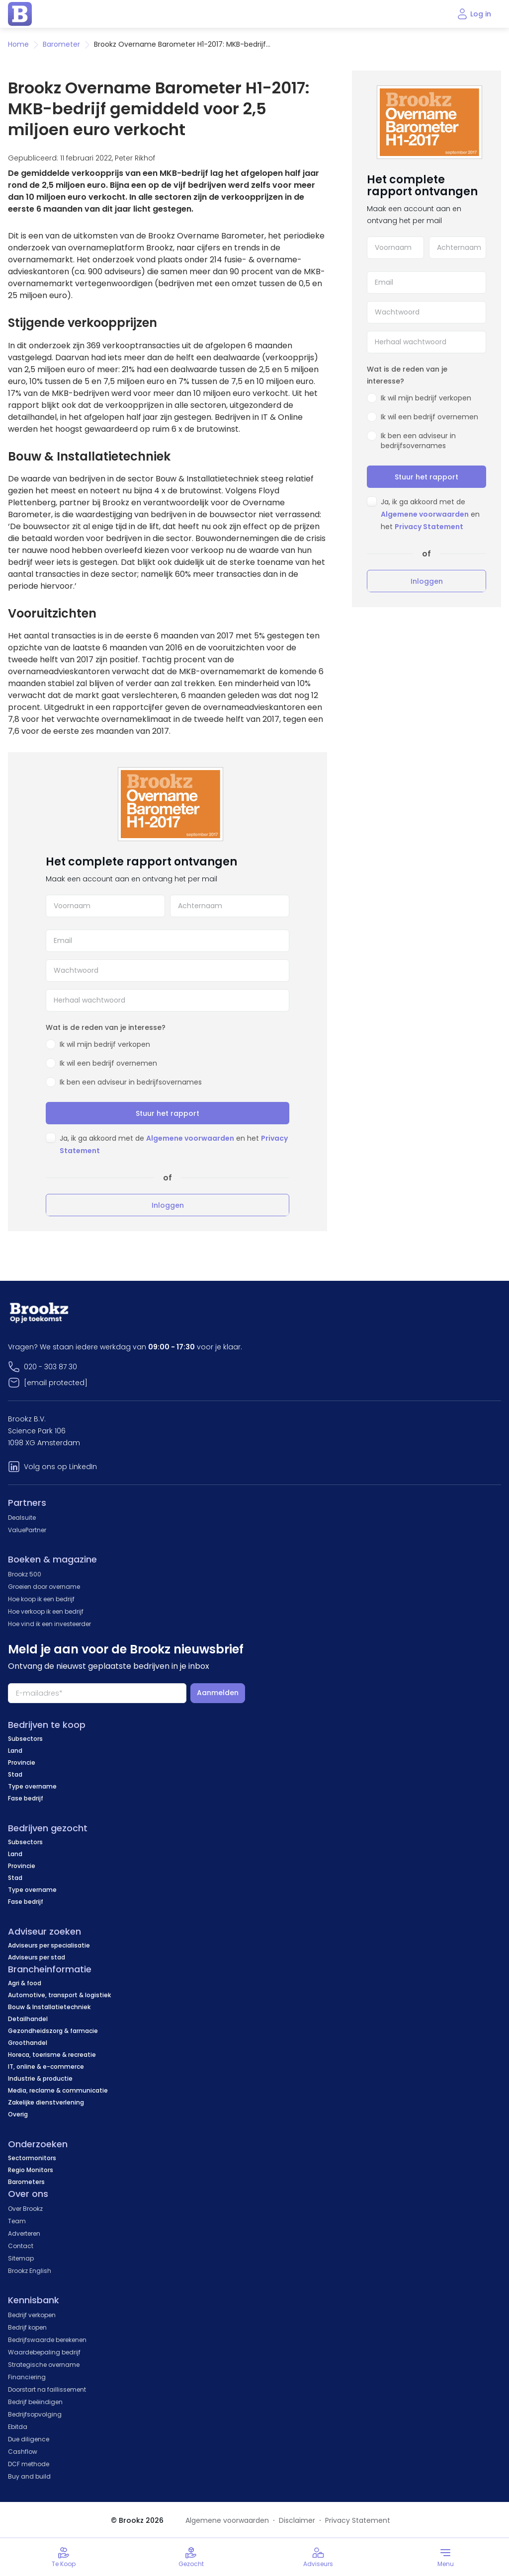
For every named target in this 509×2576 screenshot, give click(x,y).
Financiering (27, 2377)
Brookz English (29, 2270)
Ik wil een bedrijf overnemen (108, 1063)
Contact (20, 2246)
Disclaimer (297, 2520)
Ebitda (17, 2426)
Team (17, 2221)
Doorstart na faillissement (47, 2389)
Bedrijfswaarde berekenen (47, 2340)
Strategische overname (44, 2364)
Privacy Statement (429, 527)
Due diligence (28, 2439)
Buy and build (29, 2476)
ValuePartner (27, 1530)
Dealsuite (22, 1517)
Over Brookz (25, 2208)
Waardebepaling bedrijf (44, 2352)
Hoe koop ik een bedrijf (41, 1599)
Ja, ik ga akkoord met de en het (430, 514)
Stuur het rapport (167, 1113)
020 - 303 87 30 (50, 1367)
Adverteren (24, 2233)
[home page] (20, 14)
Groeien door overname (44, 1586)
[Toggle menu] (445, 2557)
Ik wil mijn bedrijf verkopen (105, 1044)
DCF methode (28, 2464)
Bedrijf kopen (27, 2327)
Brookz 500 (24, 1574)
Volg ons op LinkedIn (60, 1467)
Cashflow (22, 2451)
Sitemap (21, 2258)
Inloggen (168, 1205)
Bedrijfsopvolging (35, 2414)
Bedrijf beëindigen (35, 2402)
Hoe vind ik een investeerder (49, 1624)
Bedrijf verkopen (32, 2315)
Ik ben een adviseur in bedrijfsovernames (131, 1082)
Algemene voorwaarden (190, 1138)
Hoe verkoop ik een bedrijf (46, 1611)
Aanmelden (218, 1693)
